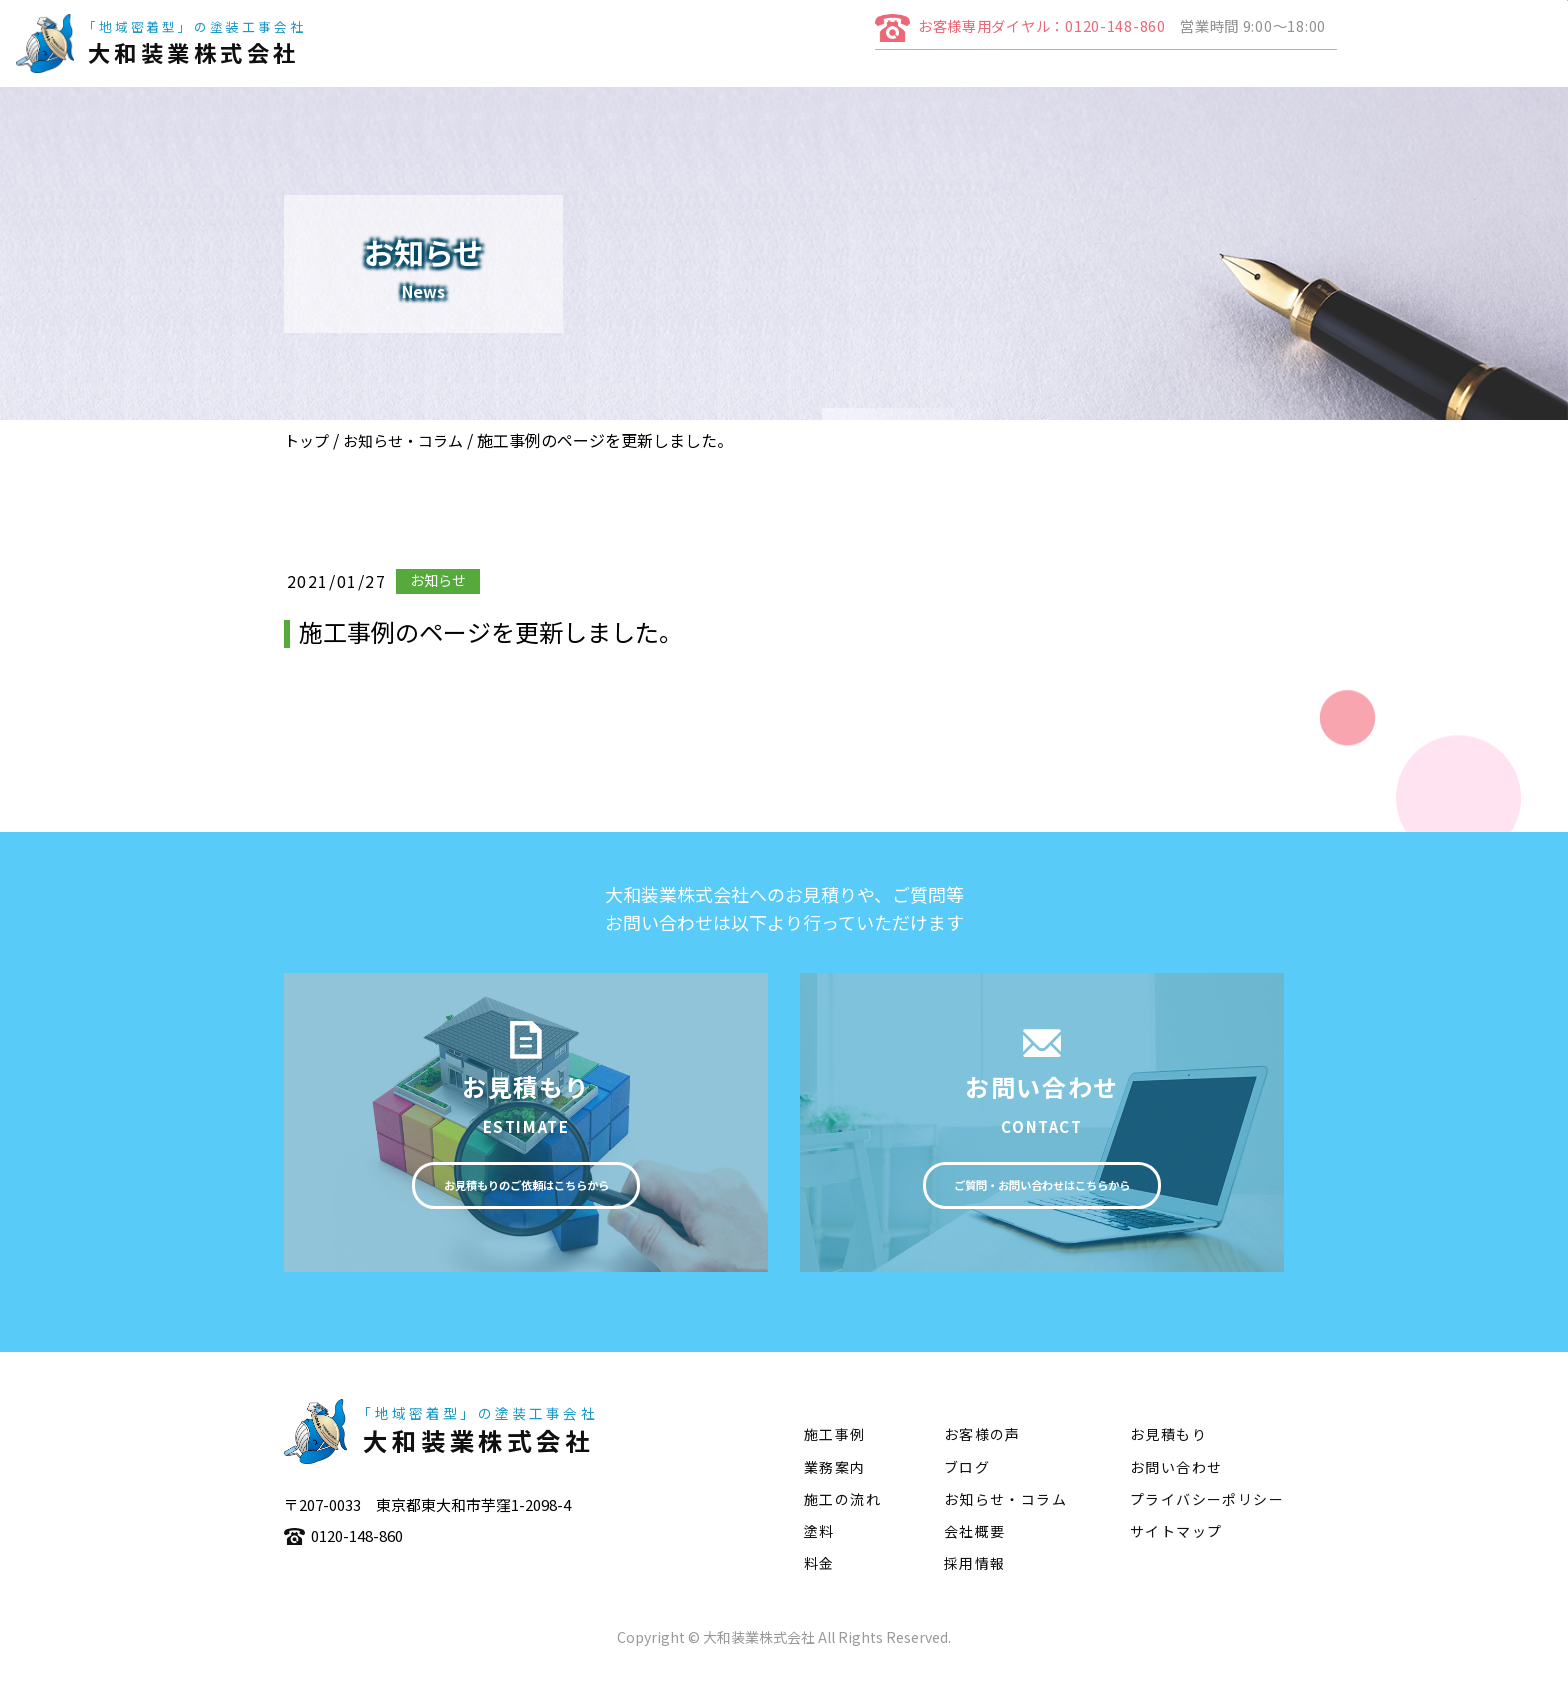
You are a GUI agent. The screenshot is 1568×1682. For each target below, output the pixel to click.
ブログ (967, 1476)
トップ (306, 440)
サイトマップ (1176, 1541)
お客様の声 (982, 1444)
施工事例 (1099, 76)
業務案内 (997, 76)
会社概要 (895, 76)
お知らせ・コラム (403, 440)
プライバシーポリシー (1207, 1509)
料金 (819, 1573)
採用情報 (975, 1573)
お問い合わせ (1176, 1476)
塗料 (1304, 76)
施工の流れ (1210, 76)
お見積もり (1168, 1444)
